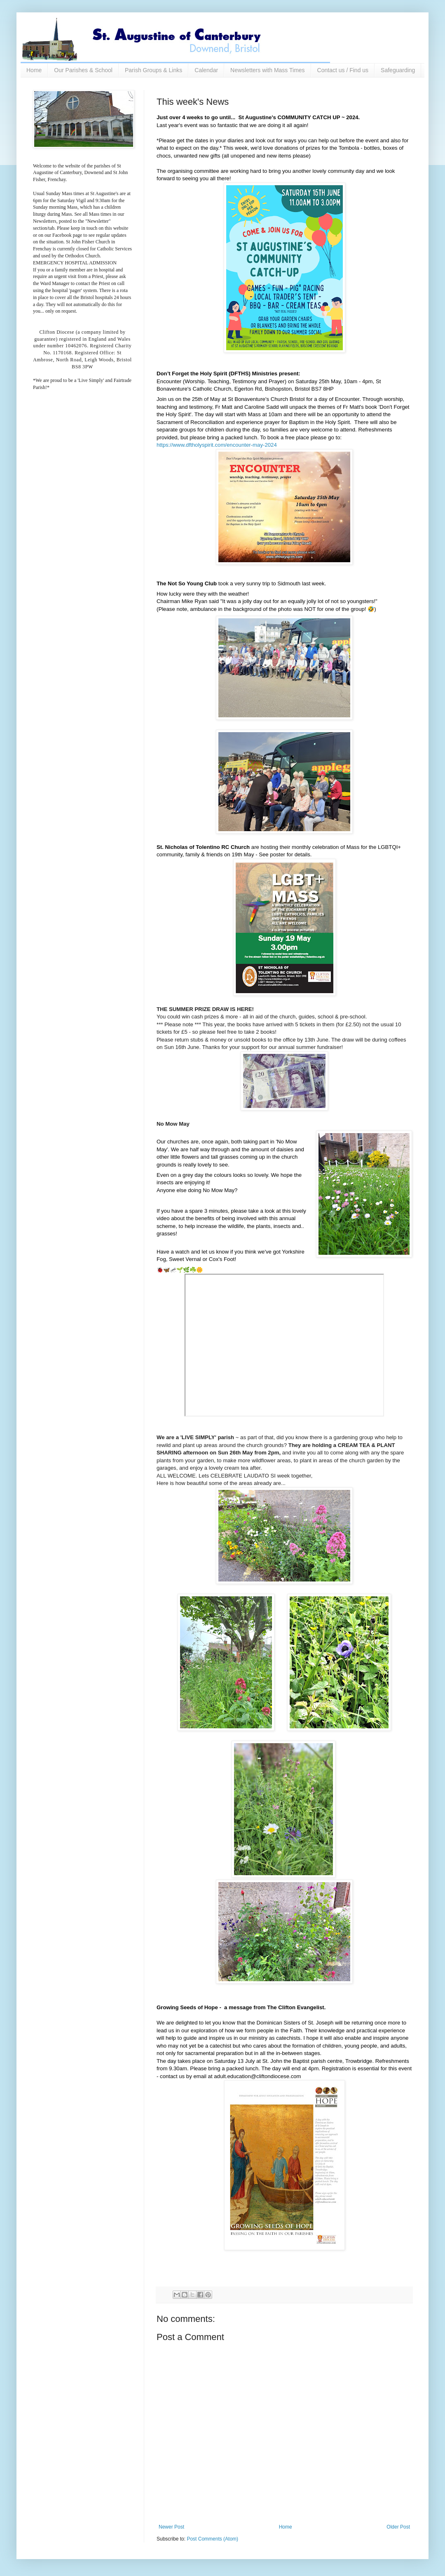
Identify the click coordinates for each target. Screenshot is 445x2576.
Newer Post (171, 2527)
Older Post (398, 2527)
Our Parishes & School (83, 70)
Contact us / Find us (343, 70)
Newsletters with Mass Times (267, 70)
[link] (217, 445)
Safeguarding (398, 70)
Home (34, 70)
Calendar (206, 70)
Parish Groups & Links (153, 70)
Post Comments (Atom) (212, 2539)
